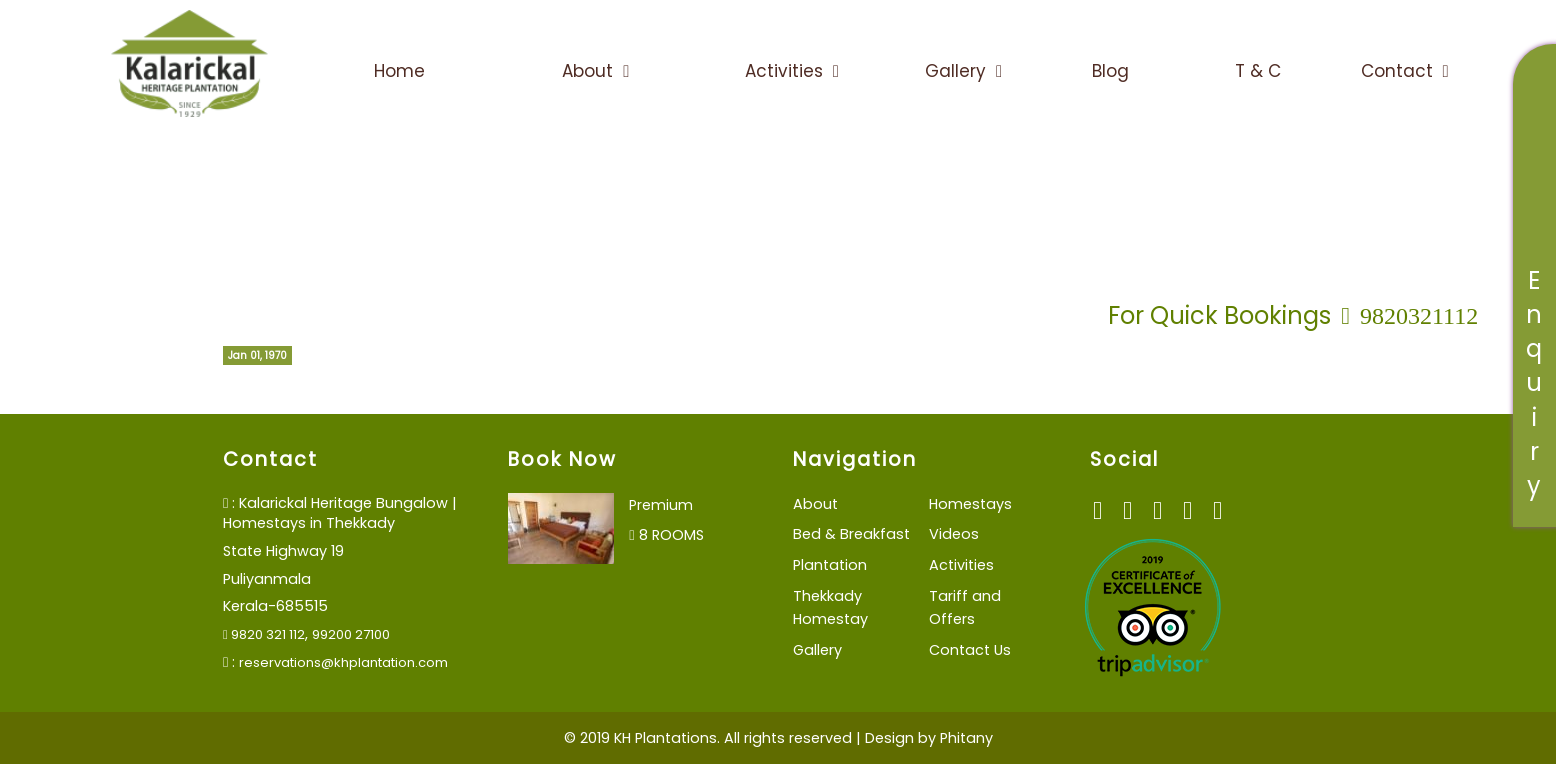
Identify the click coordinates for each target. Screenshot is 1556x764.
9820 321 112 (264, 634)
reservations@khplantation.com (343, 662)
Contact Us (970, 650)
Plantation (830, 565)
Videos (954, 534)
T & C (1258, 71)
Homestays (970, 504)
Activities (792, 71)
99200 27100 (351, 634)
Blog (1110, 71)
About (595, 71)
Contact (1405, 71)
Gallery (963, 71)
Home (399, 71)
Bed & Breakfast (851, 534)
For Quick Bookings (1293, 315)
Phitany (966, 738)
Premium (661, 505)
